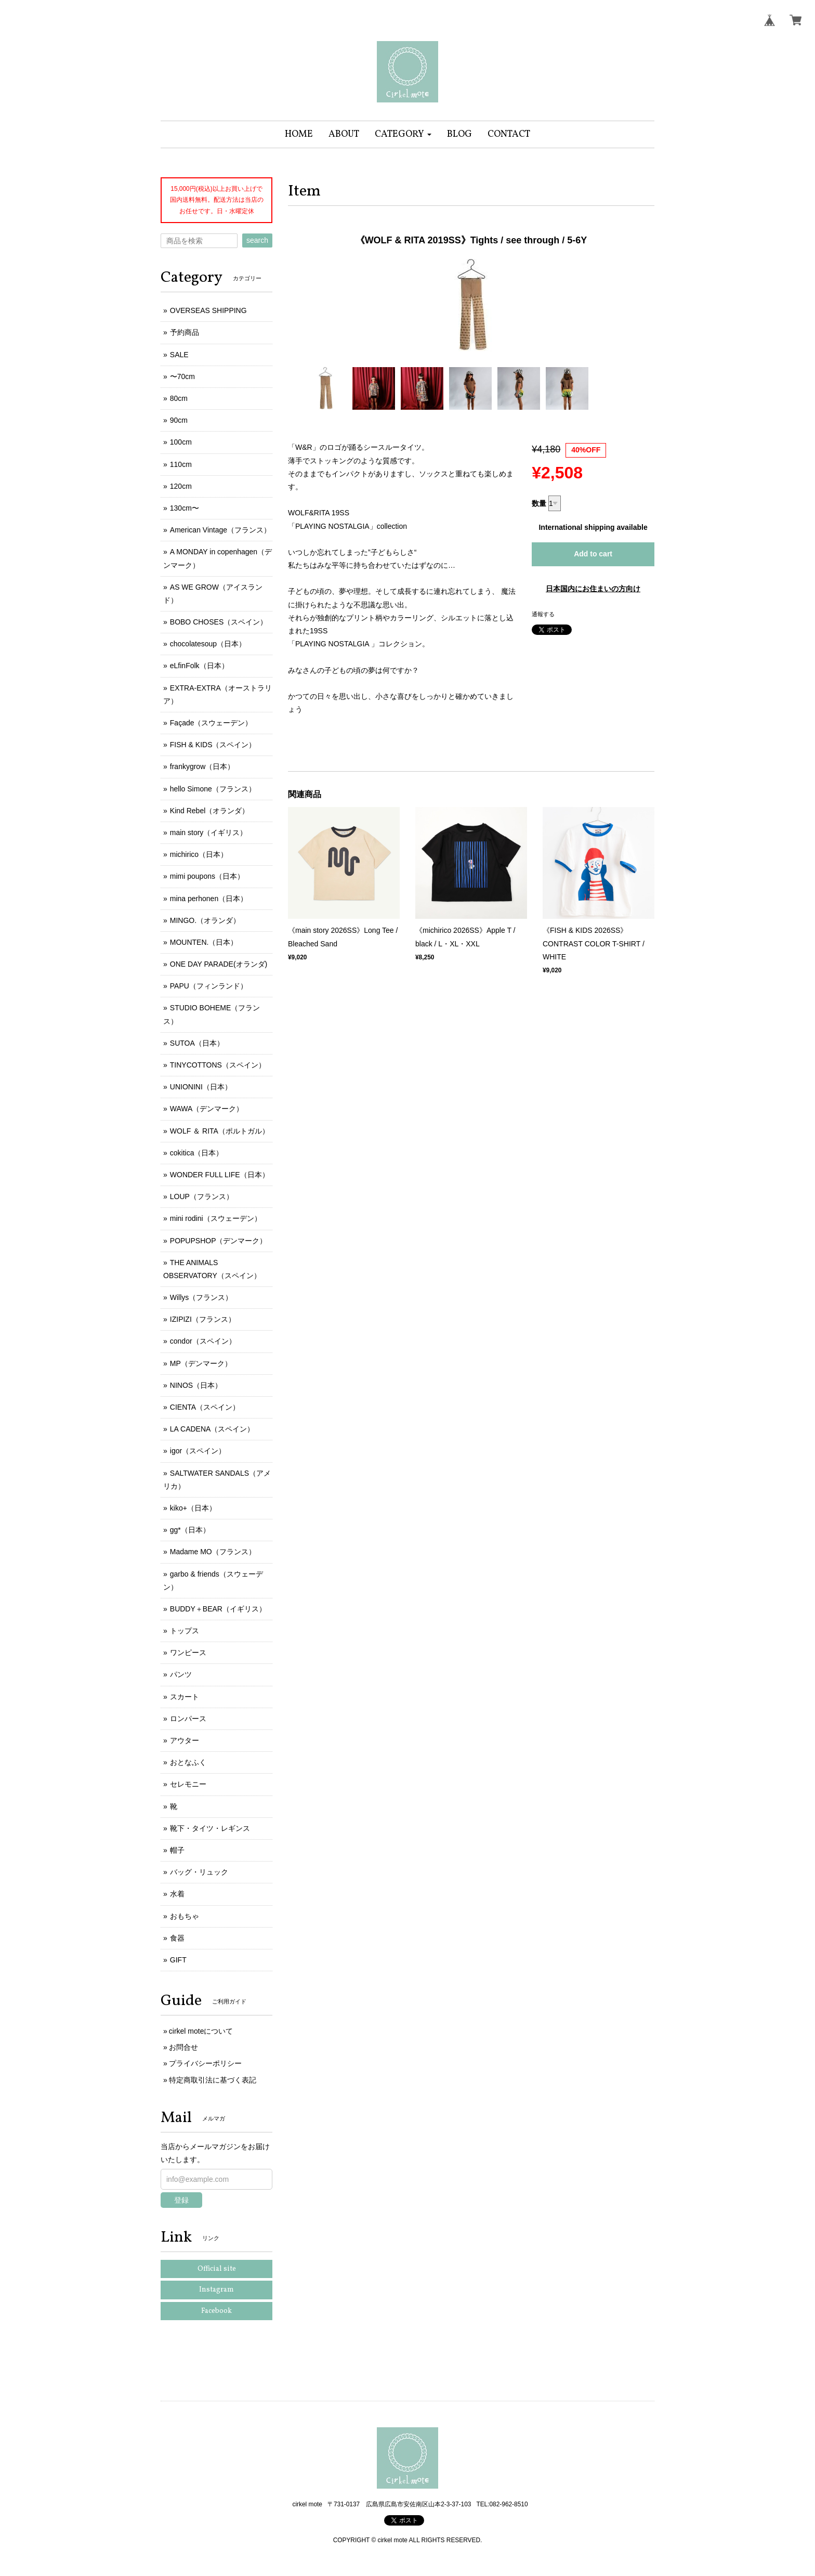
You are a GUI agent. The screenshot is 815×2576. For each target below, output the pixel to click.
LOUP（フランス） (201, 1196)
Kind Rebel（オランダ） (209, 810)
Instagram (216, 2290)
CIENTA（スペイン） (205, 1407)
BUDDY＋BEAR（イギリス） (218, 1609)
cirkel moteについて (201, 2031)
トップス (184, 1631)
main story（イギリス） (208, 832)
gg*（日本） (190, 1530)
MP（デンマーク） (201, 1363)
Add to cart (593, 554)
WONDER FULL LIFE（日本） (219, 1174)
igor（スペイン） (198, 1451)
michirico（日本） (199, 854)
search (257, 240)
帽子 (177, 1850)
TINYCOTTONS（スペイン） (218, 1065)
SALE (179, 354)
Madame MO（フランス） (213, 1551)
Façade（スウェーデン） (211, 723)
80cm (179, 398)
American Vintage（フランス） (220, 530)
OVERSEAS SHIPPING (208, 310)
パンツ (181, 1674)
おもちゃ (184, 1916)
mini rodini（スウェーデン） (215, 1218)
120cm (181, 486)
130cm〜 (184, 508)
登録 (181, 2200)
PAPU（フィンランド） (208, 986)
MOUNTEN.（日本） (204, 942)
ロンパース (188, 1718)
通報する (543, 614)
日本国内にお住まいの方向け (593, 588)
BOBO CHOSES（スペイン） (218, 622)
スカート (184, 1697)
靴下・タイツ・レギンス (210, 1828)
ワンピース (188, 1652)
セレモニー (188, 1784)
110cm (181, 464)
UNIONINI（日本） (201, 1087)
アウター (184, 1740)
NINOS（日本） (196, 1385)
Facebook (216, 2311)
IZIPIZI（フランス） (202, 1319)
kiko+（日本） (193, 1508)
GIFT (178, 1960)
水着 (177, 1894)
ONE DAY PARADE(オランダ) (218, 964)
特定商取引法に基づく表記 (212, 2080)
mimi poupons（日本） (207, 876)
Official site (217, 2269)
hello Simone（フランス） (213, 789)
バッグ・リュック (199, 1872)
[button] (403, 134)
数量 (539, 503)
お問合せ (183, 2047)
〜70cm (182, 376)
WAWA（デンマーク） (207, 1108)
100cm (181, 442)
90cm (179, 420)
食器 (177, 1938)
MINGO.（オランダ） (205, 920)
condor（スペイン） (203, 1341)
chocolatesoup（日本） (208, 644)
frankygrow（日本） (202, 766)
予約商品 (184, 332)
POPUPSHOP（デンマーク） (218, 1241)
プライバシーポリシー (205, 2063)
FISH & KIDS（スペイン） (213, 744)
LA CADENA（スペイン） (212, 1429)
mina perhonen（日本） (208, 898)
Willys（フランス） (201, 1297)
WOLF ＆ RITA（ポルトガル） (219, 1131)
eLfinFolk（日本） (199, 665)
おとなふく (188, 1762)
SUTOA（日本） (197, 1043)
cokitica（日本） (197, 1153)
